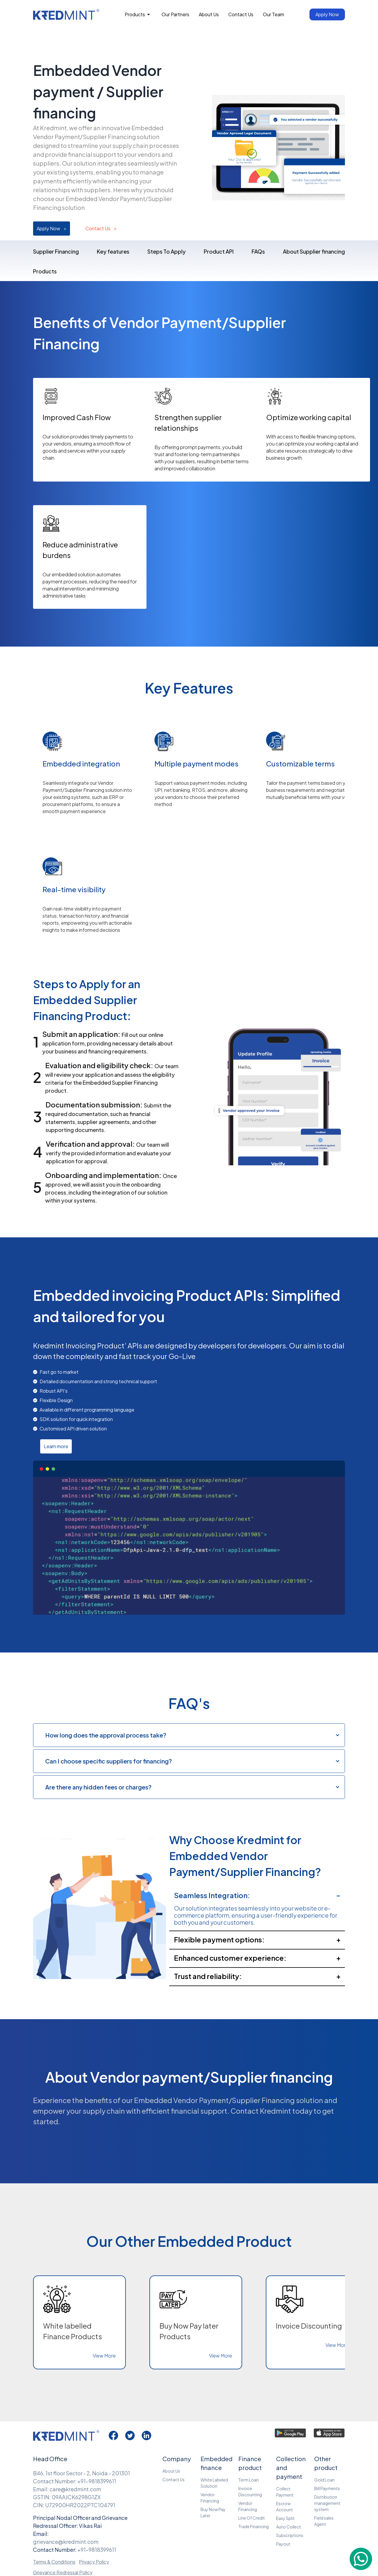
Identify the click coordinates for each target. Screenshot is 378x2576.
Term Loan (248, 2479)
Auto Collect (288, 2526)
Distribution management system (327, 2503)
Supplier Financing (56, 251)
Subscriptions (289, 2535)
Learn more (56, 1446)
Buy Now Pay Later (213, 2512)
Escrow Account (284, 2506)
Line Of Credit (251, 2517)
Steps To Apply (166, 251)
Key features (113, 251)
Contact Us (101, 228)
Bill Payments (327, 2488)
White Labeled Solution (214, 2483)
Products (45, 271)
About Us (171, 2471)
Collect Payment (285, 2491)
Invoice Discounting (250, 2491)
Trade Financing (253, 2526)
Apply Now (51, 228)
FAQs (258, 251)
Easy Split (285, 2518)
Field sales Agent (324, 2521)
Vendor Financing (210, 2497)
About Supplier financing (314, 251)
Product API (219, 251)
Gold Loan (324, 2479)
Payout (283, 2543)
